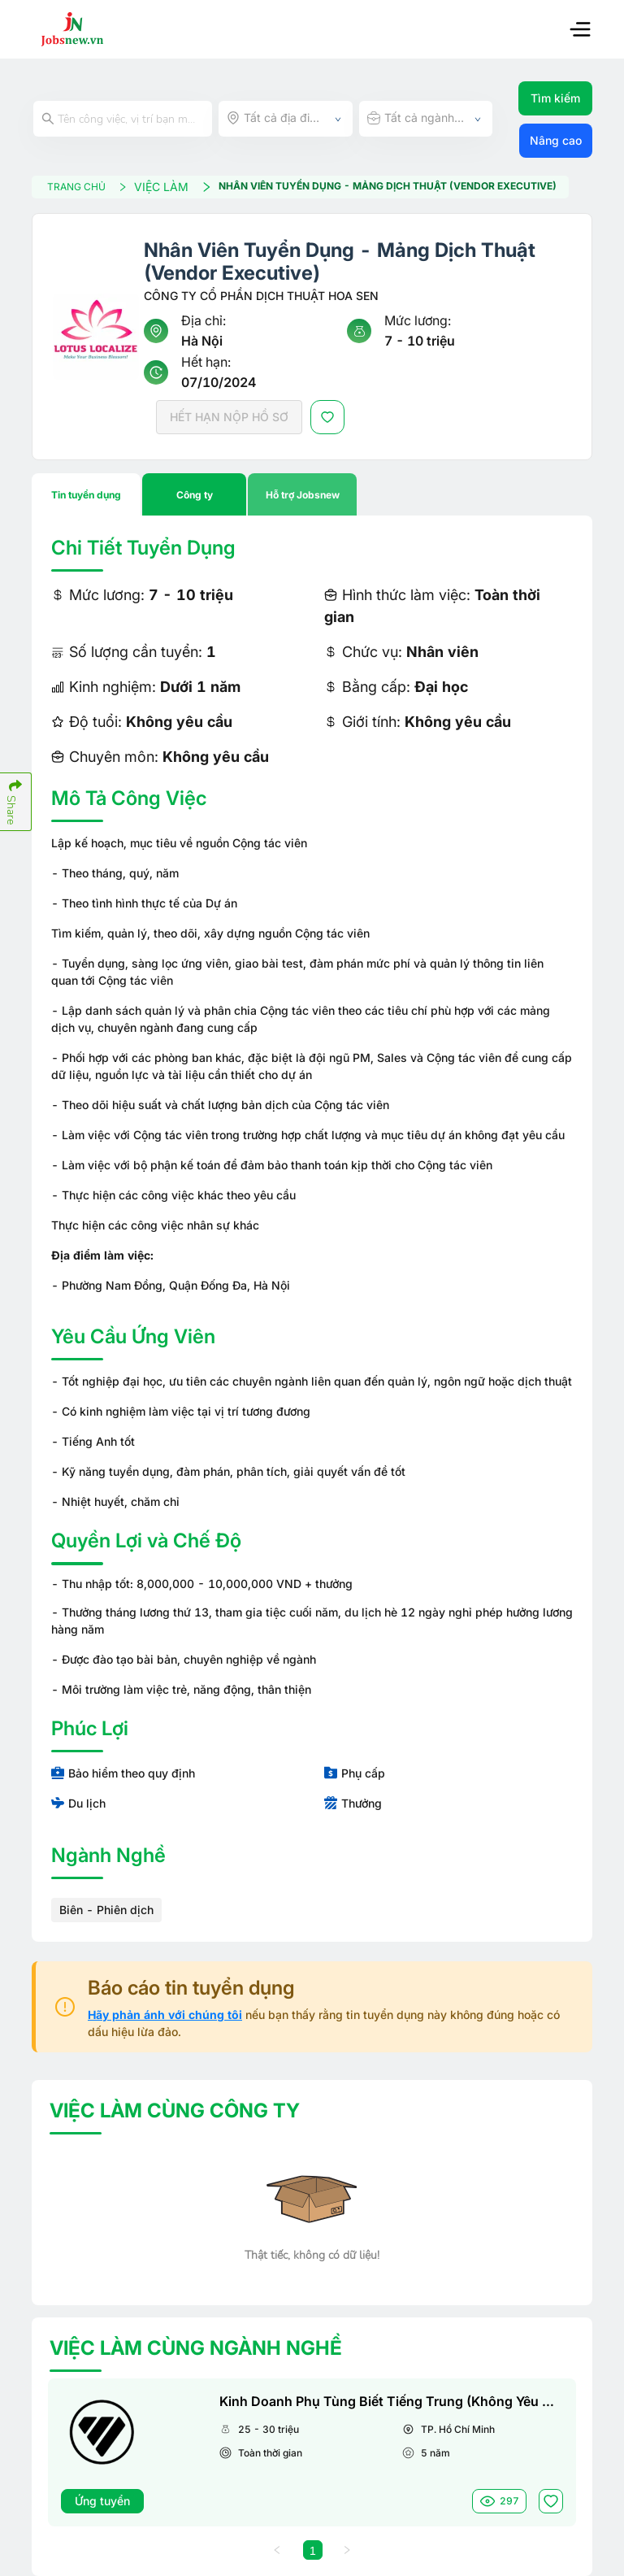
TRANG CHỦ (87, 187)
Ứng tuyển (102, 2501)
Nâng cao (556, 140)
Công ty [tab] (194, 495)
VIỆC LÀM (173, 187)
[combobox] (286, 119)
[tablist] (312, 494)
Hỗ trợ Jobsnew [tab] (303, 495)
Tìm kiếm (555, 98)
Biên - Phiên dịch (106, 1910)
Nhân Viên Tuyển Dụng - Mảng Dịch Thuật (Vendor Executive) (388, 186)
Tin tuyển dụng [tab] (86, 495)
